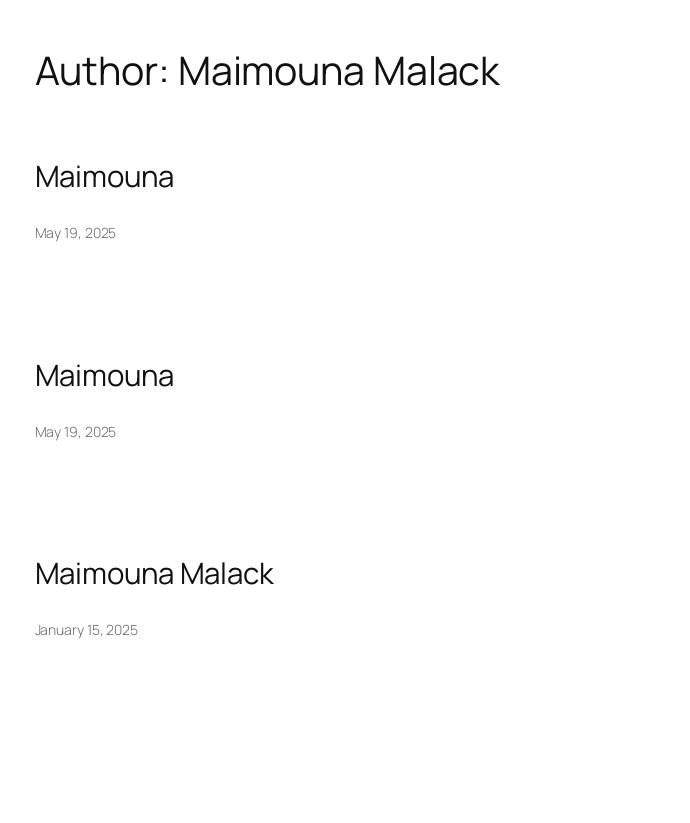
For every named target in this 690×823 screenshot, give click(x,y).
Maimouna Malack (155, 573)
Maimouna (104, 176)
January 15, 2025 (86, 629)
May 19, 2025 (76, 232)
